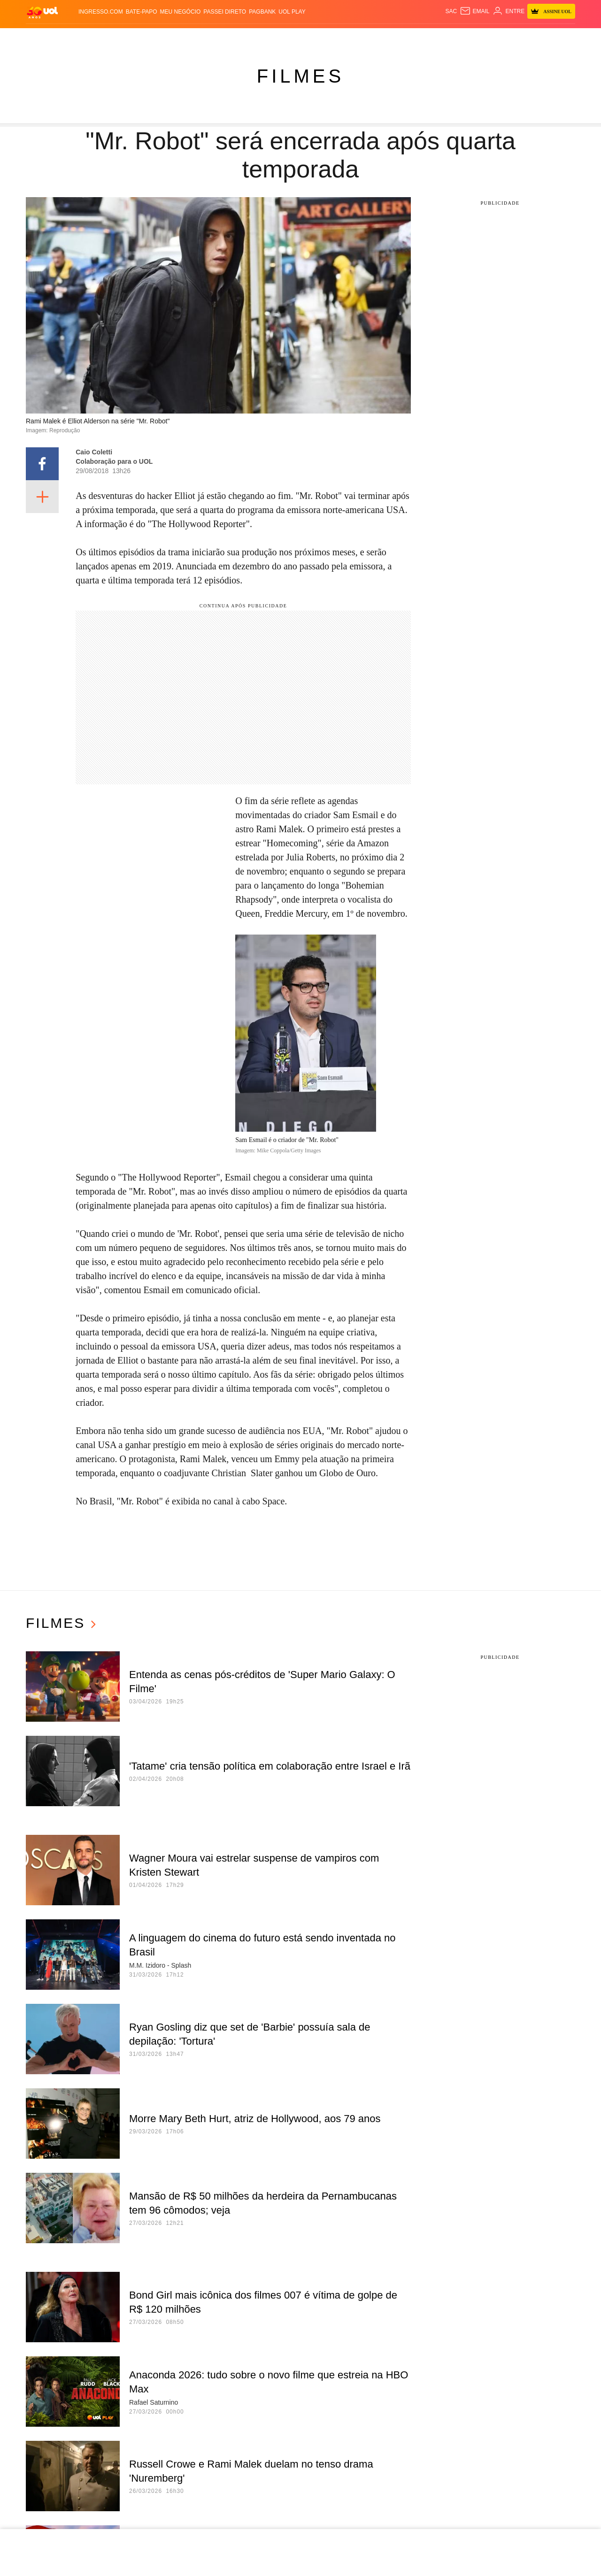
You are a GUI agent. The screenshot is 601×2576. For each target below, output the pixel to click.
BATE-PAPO (141, 11)
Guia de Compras (543, 37)
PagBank (262, 11)
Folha (226, 37)
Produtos (44, 37)
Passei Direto (224, 11)
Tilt (368, 37)
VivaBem (346, 37)
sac (451, 11)
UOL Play (291, 11)
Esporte (253, 37)
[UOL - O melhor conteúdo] (42, 12)
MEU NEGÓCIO (180, 11)
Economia (196, 37)
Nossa (445, 37)
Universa (314, 37)
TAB (464, 37)
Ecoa (385, 37)
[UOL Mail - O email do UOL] (474, 11)
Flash (74, 37)
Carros (164, 37)
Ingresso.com (100, 11)
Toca (502, 37)
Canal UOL (414, 37)
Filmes (300, 76)
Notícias (101, 37)
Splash (283, 37)
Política (133, 37)
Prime (482, 37)
